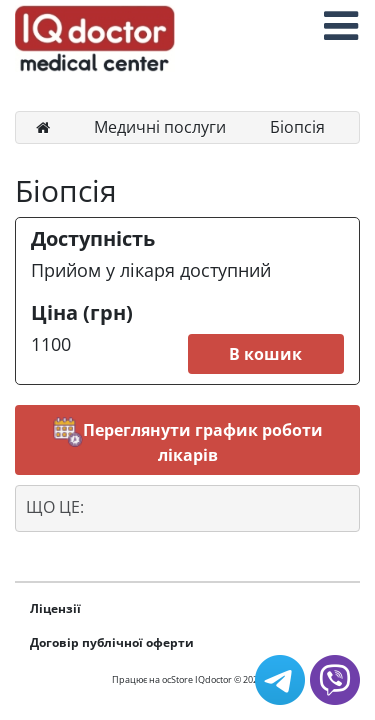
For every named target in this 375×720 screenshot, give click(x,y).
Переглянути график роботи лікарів (188, 441)
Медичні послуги (160, 127)
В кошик (265, 354)
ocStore (177, 679)
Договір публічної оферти (112, 642)
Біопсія (297, 127)
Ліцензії (55, 608)
